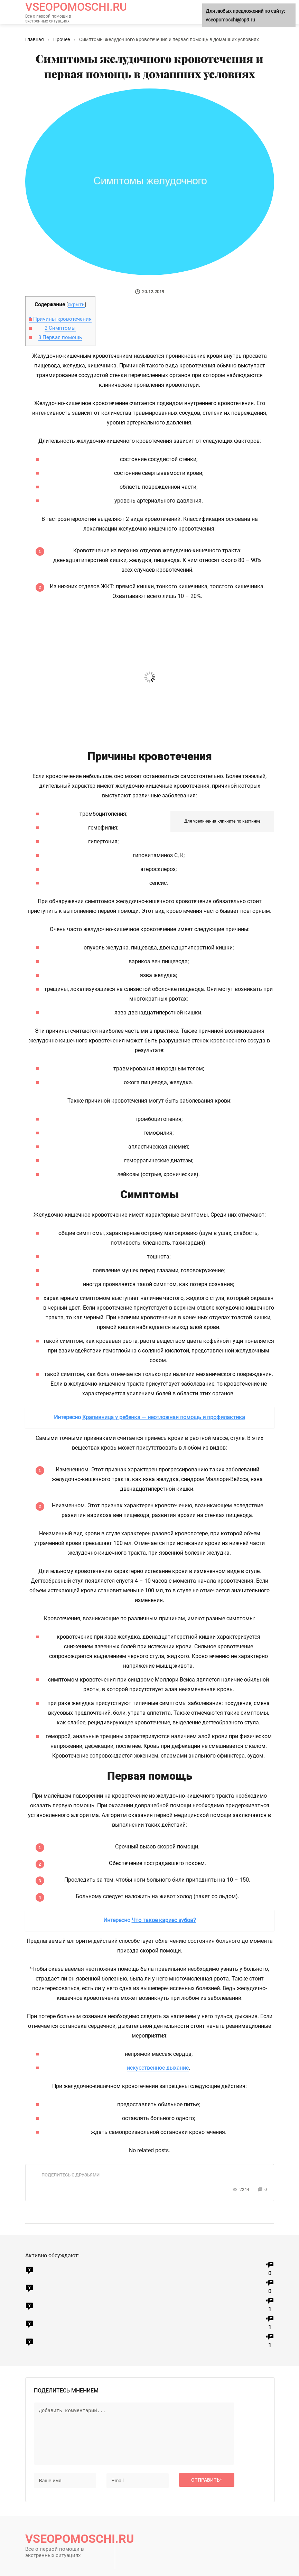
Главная (34, 39)
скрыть (76, 304)
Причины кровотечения (60, 319)
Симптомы (60, 328)
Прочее (61, 39)
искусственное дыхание (158, 2067)
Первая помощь (60, 337)
